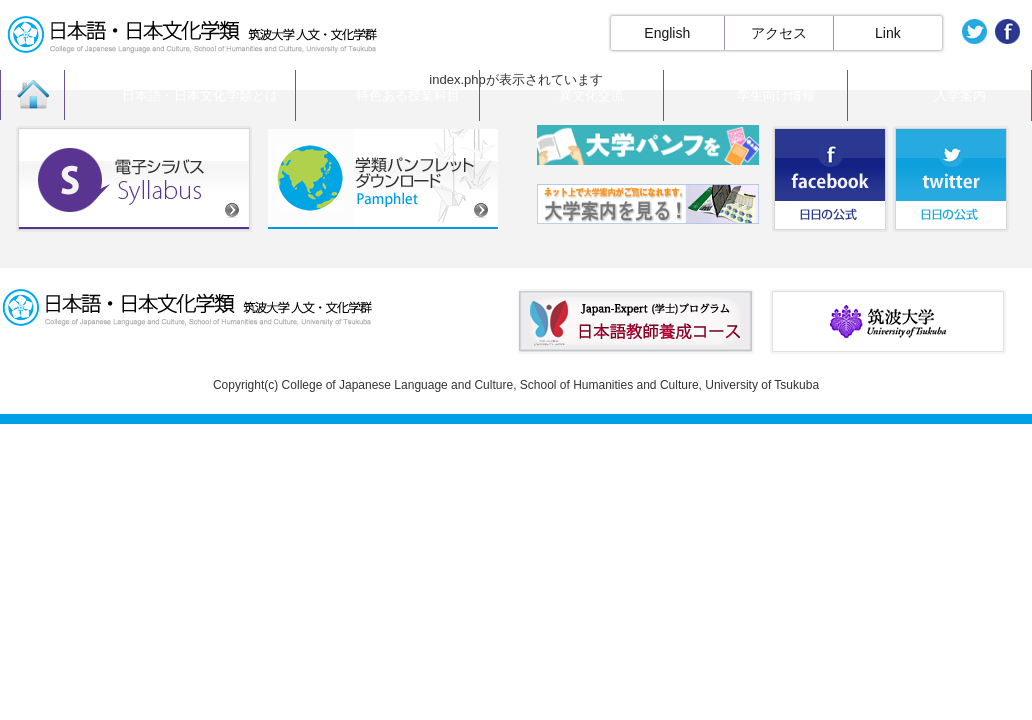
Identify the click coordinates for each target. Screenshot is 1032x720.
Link (888, 33)
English (667, 33)
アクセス (779, 33)
